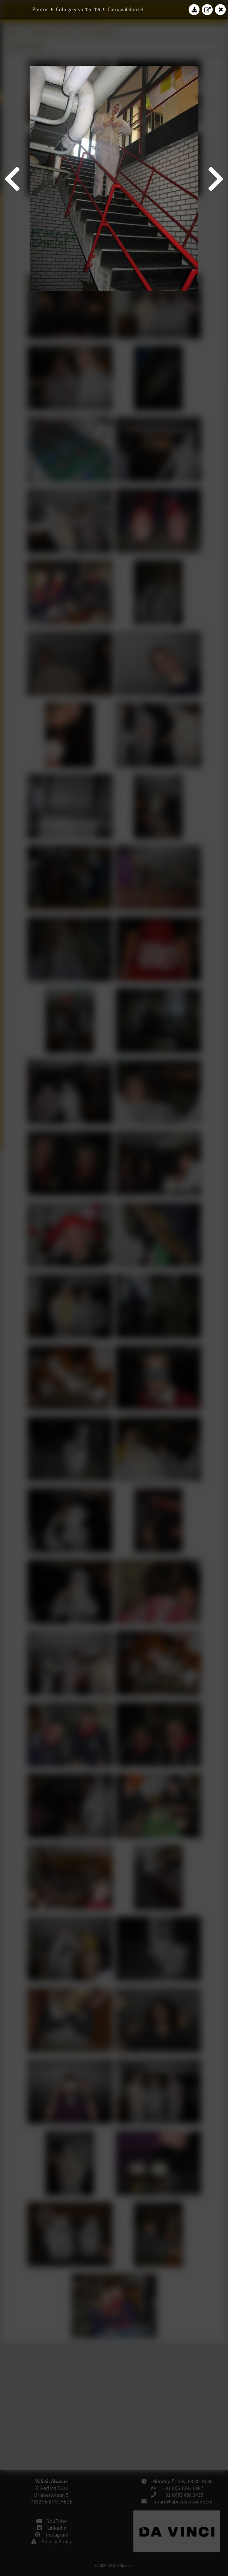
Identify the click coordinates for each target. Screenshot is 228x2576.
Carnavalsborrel (126, 9)
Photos (40, 9)
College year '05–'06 (78, 9)
